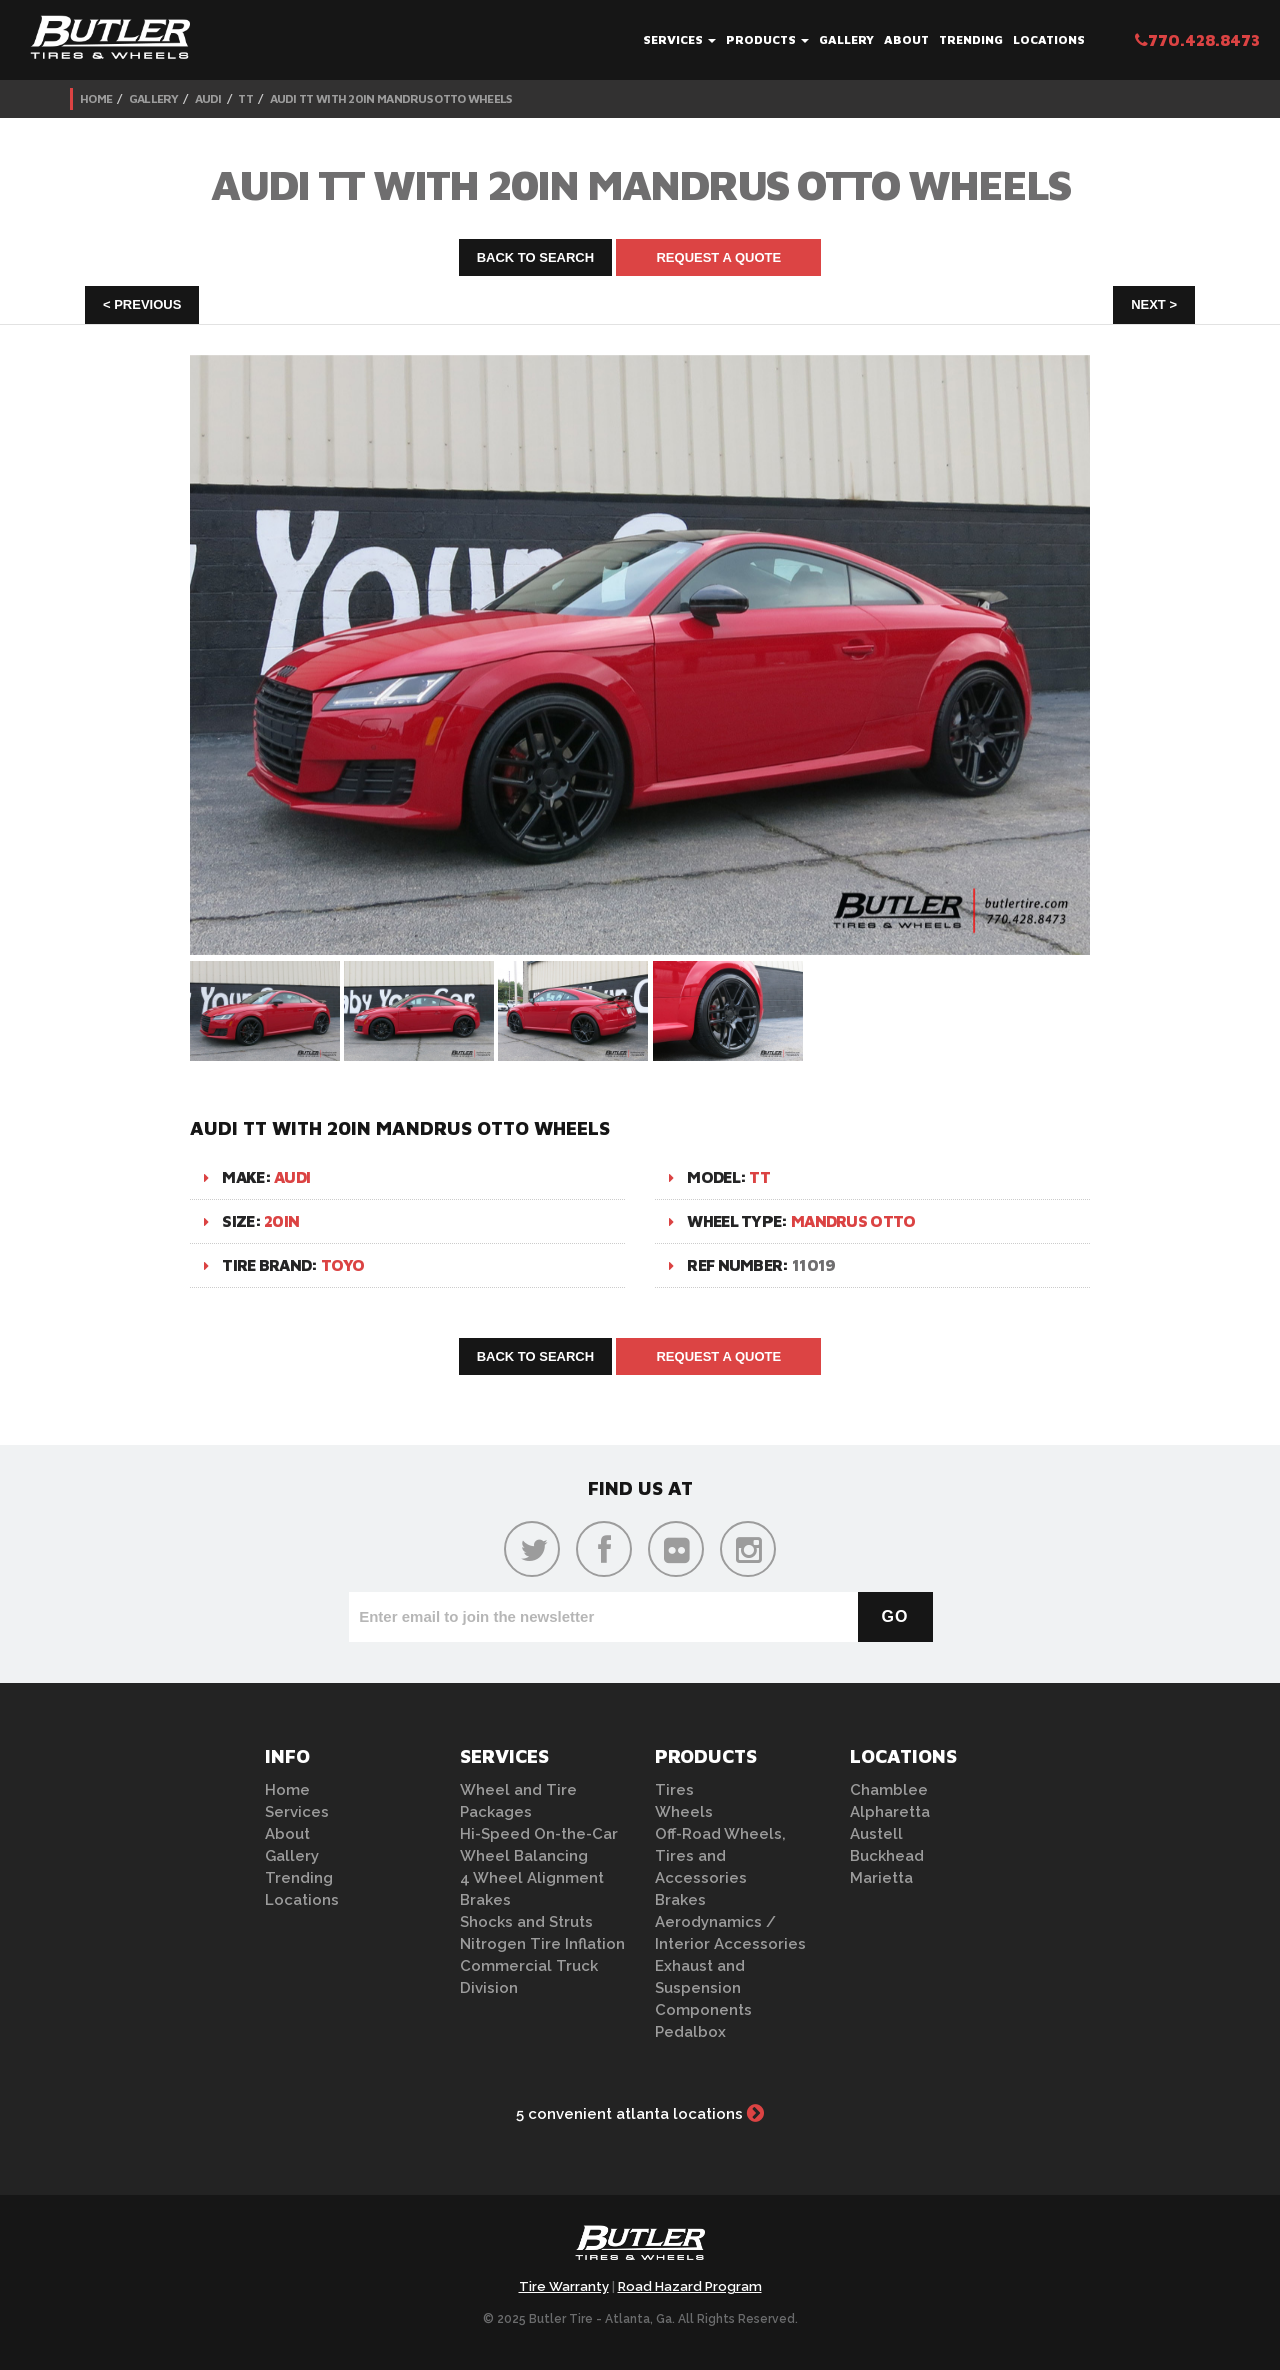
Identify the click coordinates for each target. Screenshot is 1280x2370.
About (906, 39)
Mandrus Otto (853, 1221)
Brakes (485, 1900)
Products (767, 39)
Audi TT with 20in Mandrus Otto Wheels (391, 98)
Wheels (684, 1812)
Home (96, 98)
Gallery (846, 39)
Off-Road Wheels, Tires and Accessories (720, 1856)
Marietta (881, 1878)
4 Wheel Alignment (532, 1878)
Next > (1154, 304)
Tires (674, 1790)
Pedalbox (690, 2032)
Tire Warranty (564, 2286)
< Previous (142, 304)
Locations (1049, 39)
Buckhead (887, 1856)
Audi (208, 98)
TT (245, 98)
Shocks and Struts (526, 1922)
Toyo (342, 1265)
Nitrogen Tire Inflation (542, 1944)
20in (281, 1221)
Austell (876, 1834)
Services (679, 39)
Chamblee (889, 1790)
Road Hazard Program (690, 2286)
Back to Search (536, 257)
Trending (971, 39)
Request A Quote (718, 257)
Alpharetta (890, 1812)
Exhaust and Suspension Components (703, 1988)
